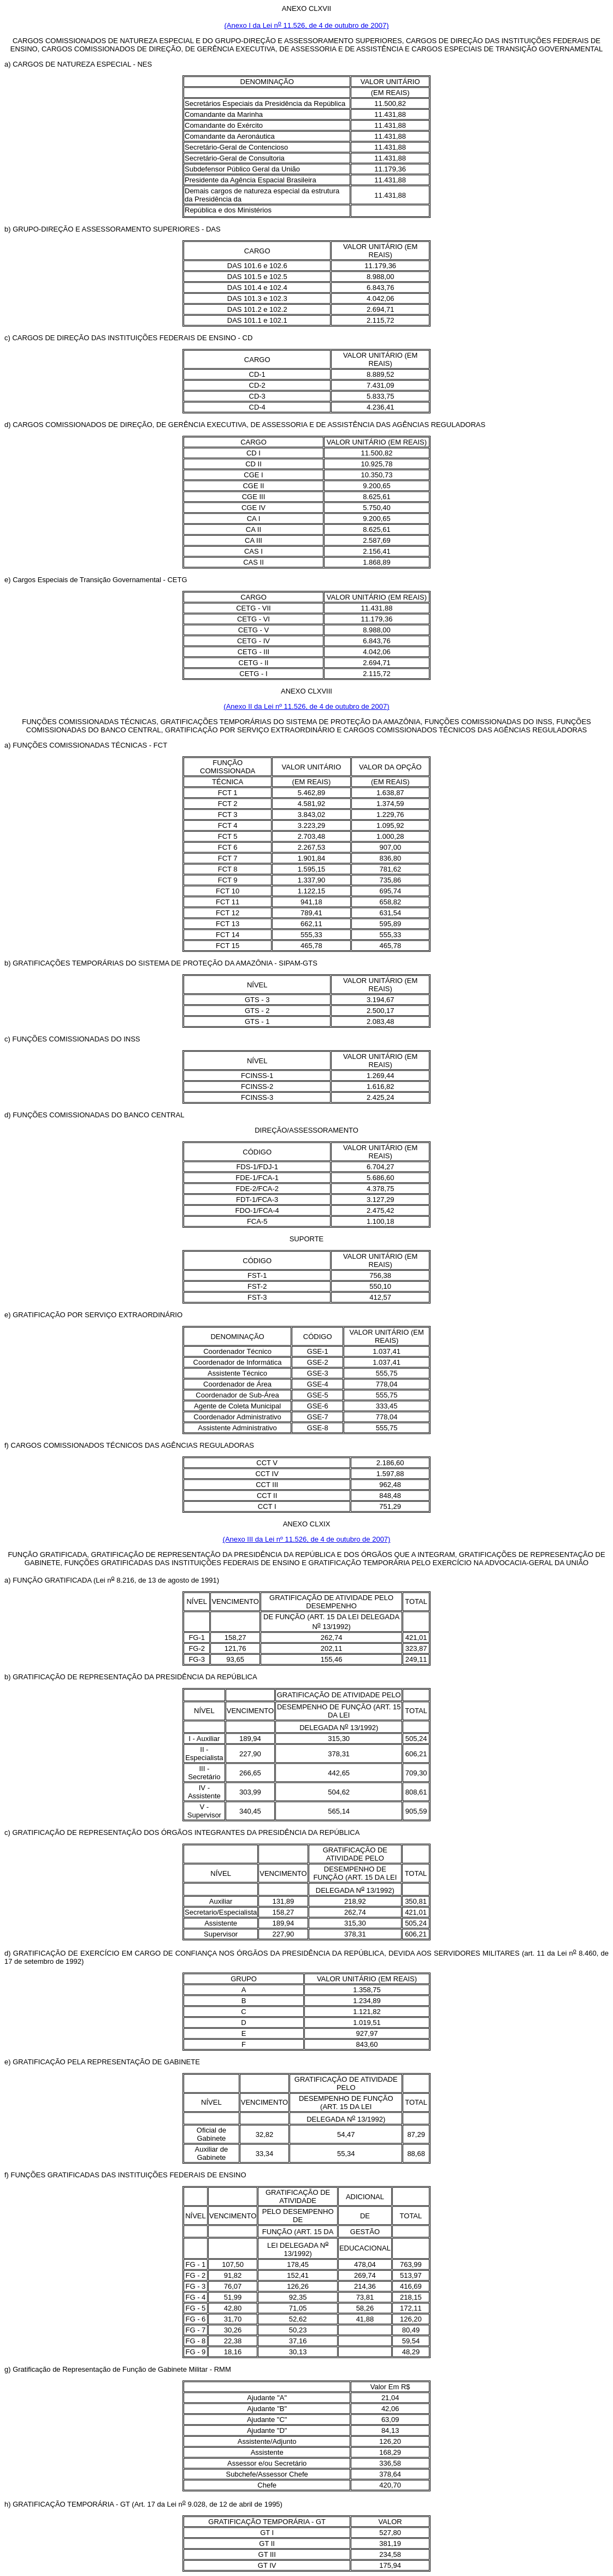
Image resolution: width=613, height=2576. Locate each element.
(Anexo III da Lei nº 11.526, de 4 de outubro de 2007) (307, 1539)
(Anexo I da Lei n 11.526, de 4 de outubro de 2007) (307, 25)
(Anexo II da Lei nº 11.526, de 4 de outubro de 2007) (306, 706)
